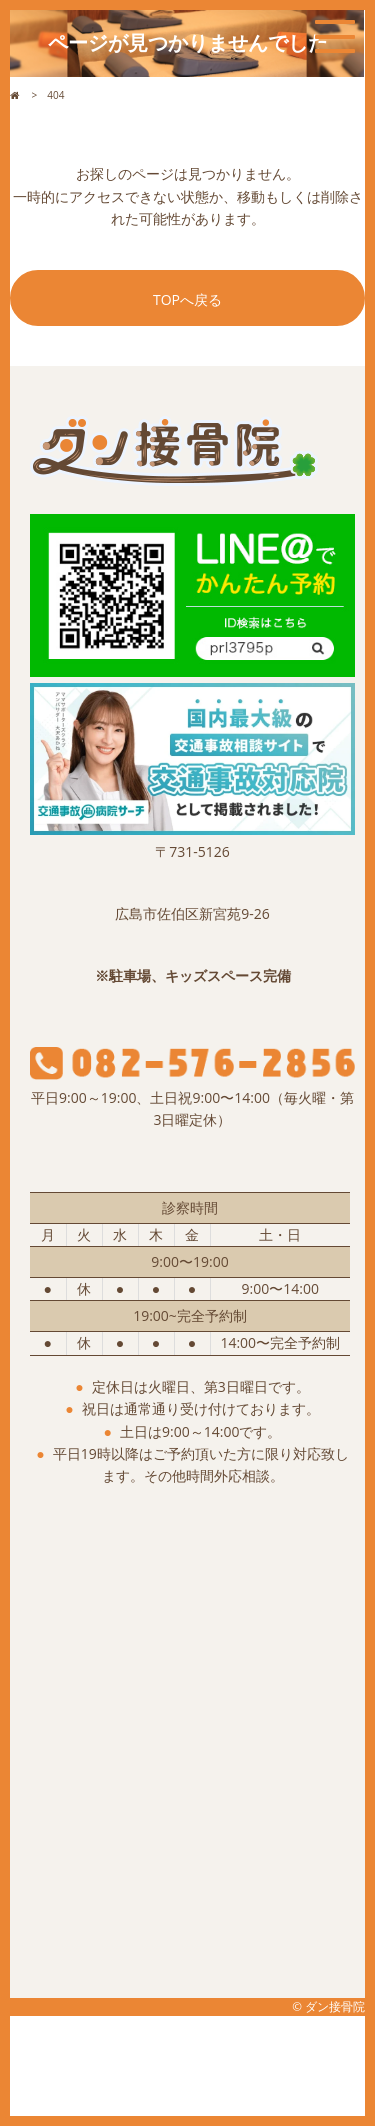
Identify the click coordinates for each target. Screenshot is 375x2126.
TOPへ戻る (187, 299)
